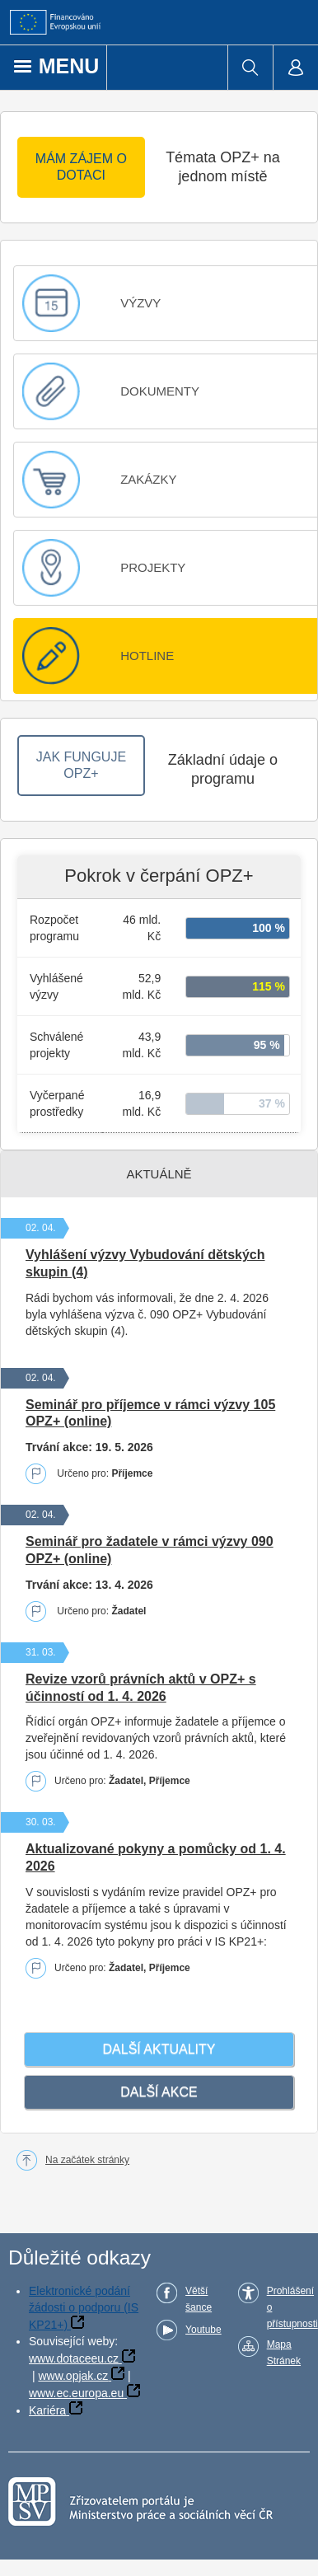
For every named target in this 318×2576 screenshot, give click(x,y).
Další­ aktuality (159, 2049)
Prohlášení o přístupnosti (292, 2307)
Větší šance (198, 2299)
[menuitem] (250, 67)
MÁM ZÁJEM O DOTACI (81, 167)
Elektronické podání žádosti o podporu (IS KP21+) (83, 2307)
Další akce (158, 2092)
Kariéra (47, 2410)
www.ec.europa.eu (76, 2393)
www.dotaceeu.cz (74, 2358)
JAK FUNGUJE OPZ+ (81, 765)
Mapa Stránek (284, 2353)
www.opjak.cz (73, 2375)
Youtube (203, 2329)
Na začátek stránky (87, 2160)
